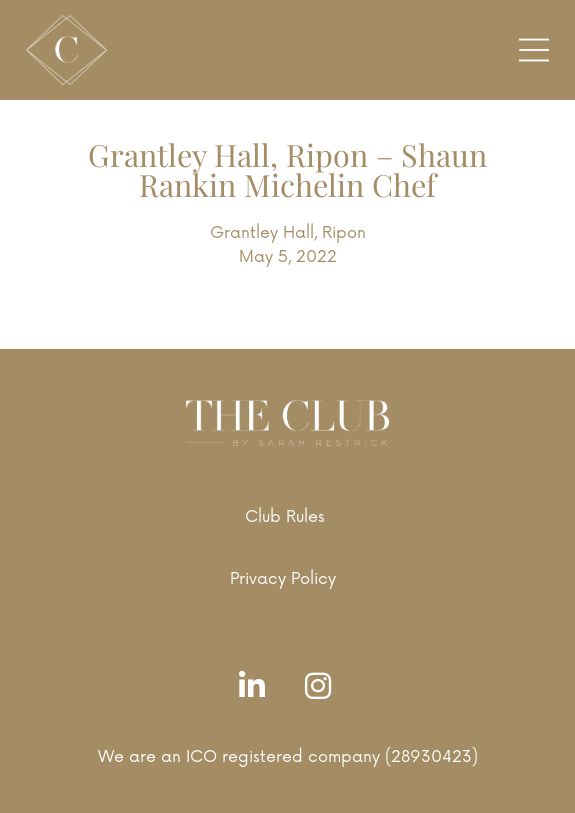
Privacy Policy (283, 579)
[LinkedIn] (257, 687)
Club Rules (285, 517)
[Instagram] (323, 687)
